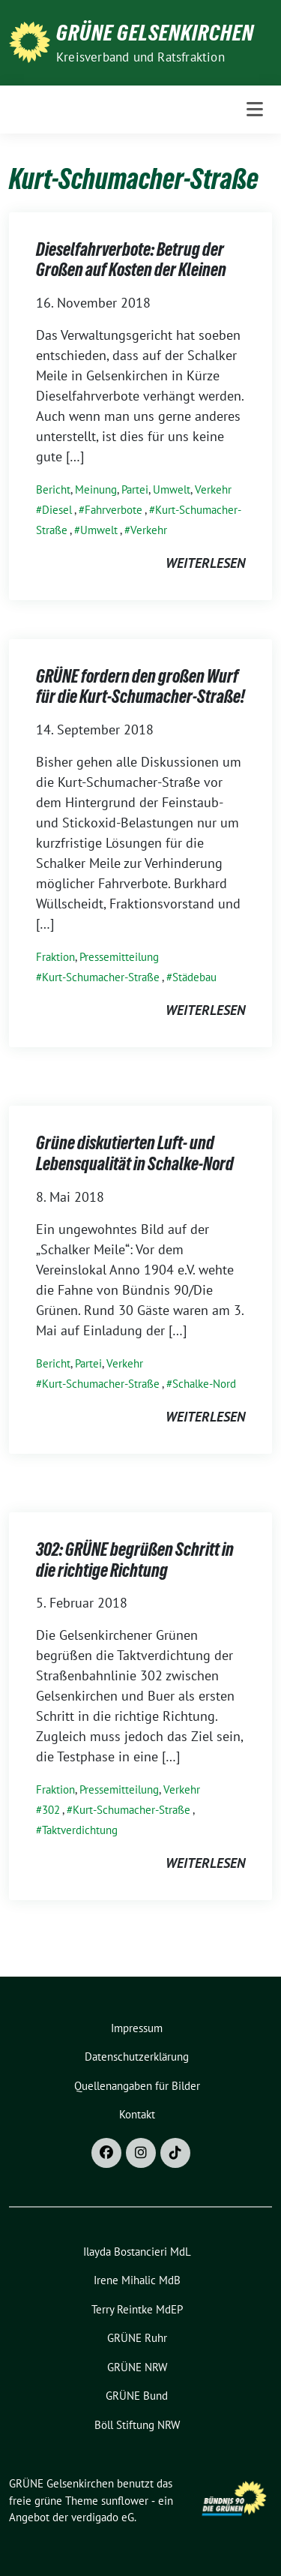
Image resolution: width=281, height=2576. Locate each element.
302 (51, 1810)
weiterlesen (205, 563)
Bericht (53, 489)
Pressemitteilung (119, 957)
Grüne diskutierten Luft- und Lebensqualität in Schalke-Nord (135, 1153)
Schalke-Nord (204, 1384)
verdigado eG (102, 2517)
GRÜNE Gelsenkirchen (155, 33)
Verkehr (213, 489)
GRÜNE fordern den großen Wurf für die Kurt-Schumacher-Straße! (140, 686)
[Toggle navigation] (255, 109)
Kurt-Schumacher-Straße (101, 977)
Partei (134, 489)
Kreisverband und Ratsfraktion (140, 57)
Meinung (96, 489)
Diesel (57, 510)
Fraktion (55, 957)
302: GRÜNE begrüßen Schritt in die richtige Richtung (135, 1560)
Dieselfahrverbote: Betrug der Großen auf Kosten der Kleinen (131, 260)
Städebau (194, 977)
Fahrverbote (113, 510)
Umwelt (171, 489)
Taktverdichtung (80, 1830)
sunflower (124, 2500)
